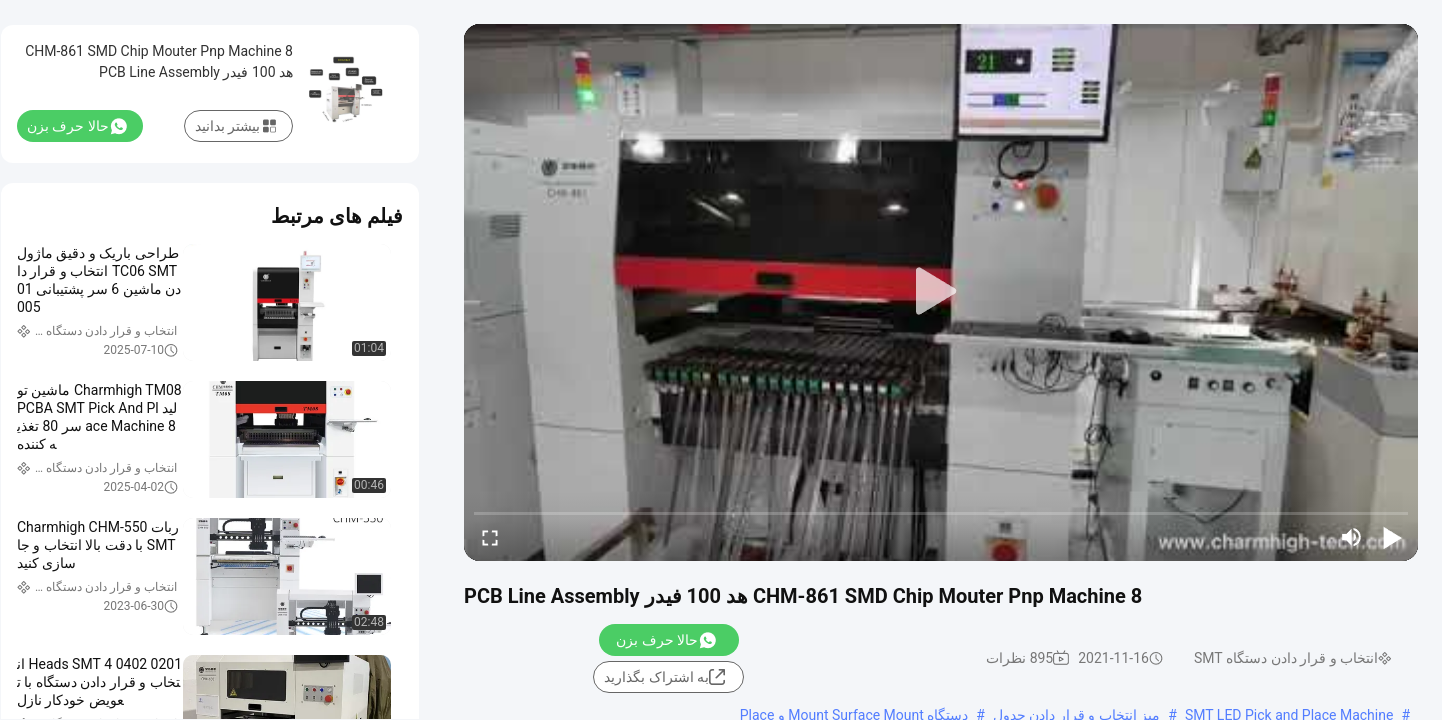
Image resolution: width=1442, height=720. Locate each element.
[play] (941, 292)
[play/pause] (1392, 537)
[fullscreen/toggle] (490, 537)
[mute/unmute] (1352, 537)
